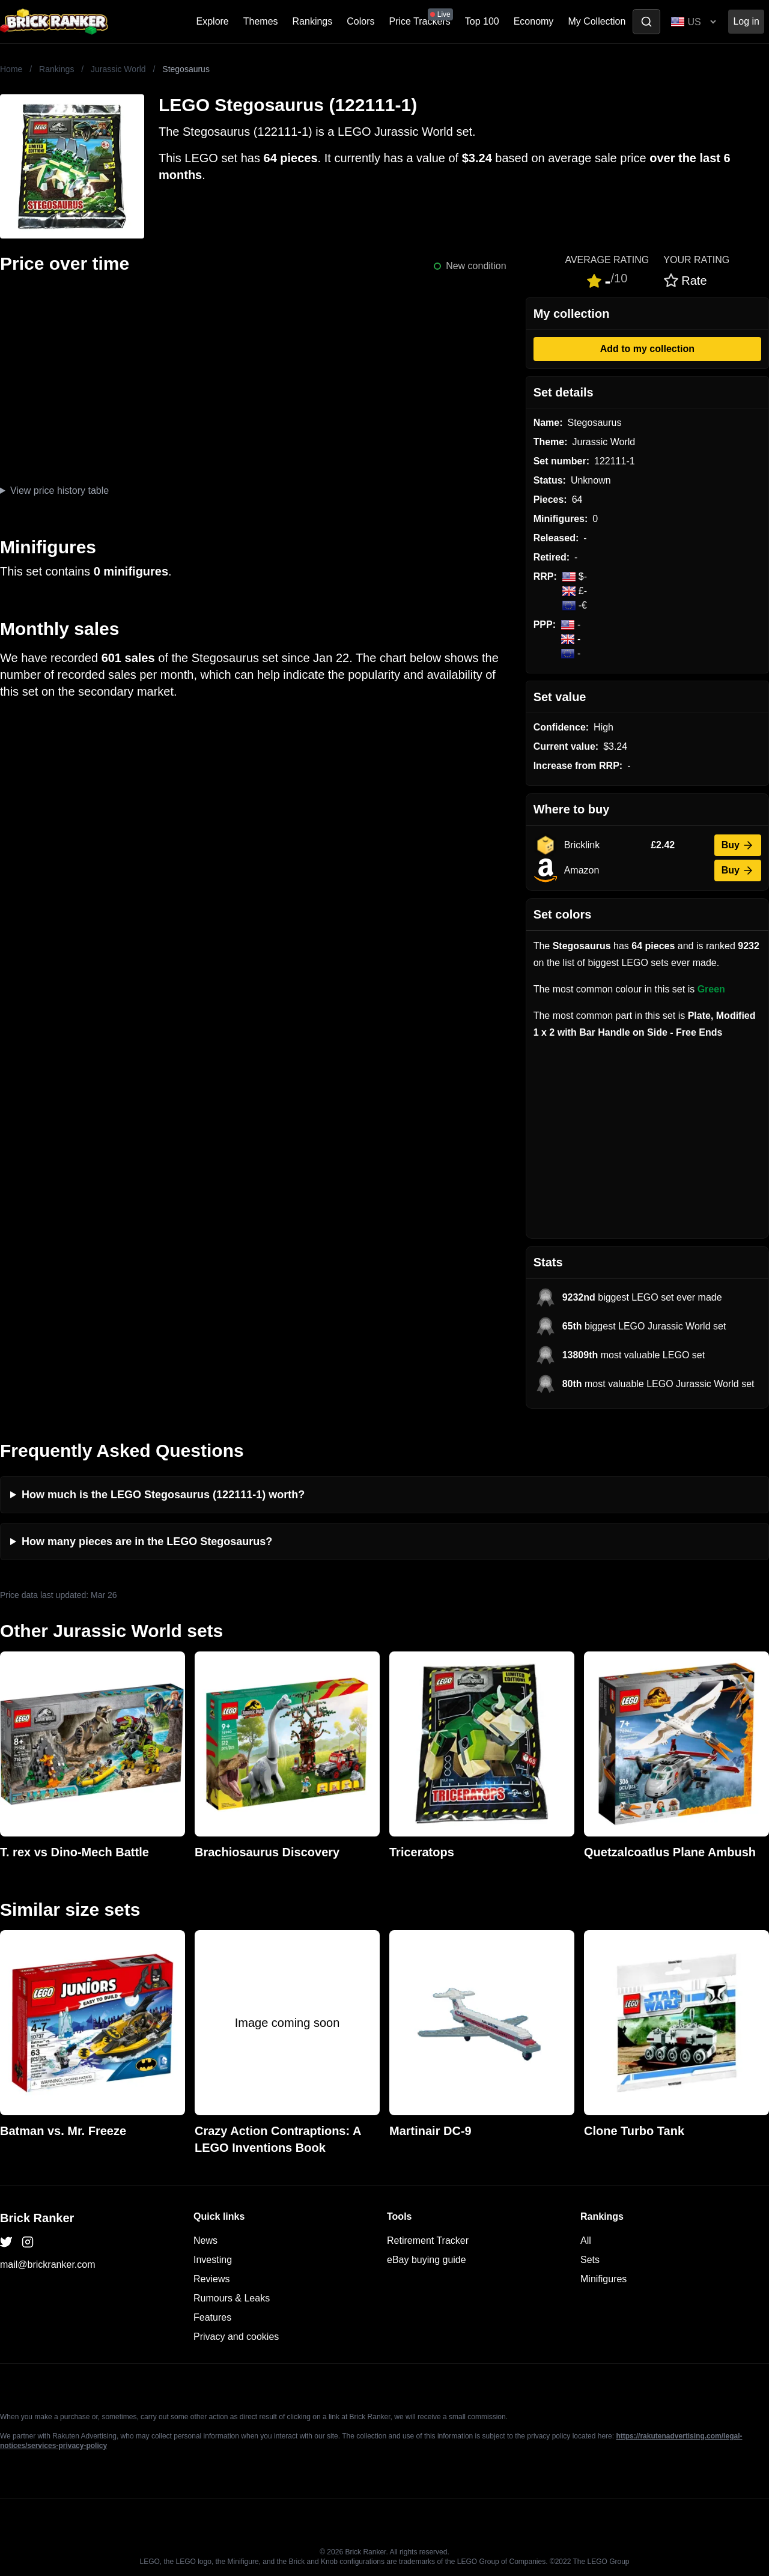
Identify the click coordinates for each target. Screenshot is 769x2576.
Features (212, 2317)
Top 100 (482, 21)
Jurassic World (118, 69)
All (585, 2240)
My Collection (596, 21)
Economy (534, 21)
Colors (360, 21)
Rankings (313, 21)
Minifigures (603, 2279)
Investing (212, 2260)
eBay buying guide (426, 2260)
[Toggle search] (646, 21)
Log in (746, 21)
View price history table (59, 490)
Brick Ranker (37, 2218)
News (205, 2240)
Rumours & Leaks (231, 2298)
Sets (590, 2260)
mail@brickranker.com (48, 2264)
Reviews (211, 2279)
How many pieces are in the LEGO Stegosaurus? (147, 1542)
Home (11, 69)
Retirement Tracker (428, 2240)
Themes (260, 21)
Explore (212, 21)
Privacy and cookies (236, 2336)
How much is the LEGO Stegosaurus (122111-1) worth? (163, 1495)
